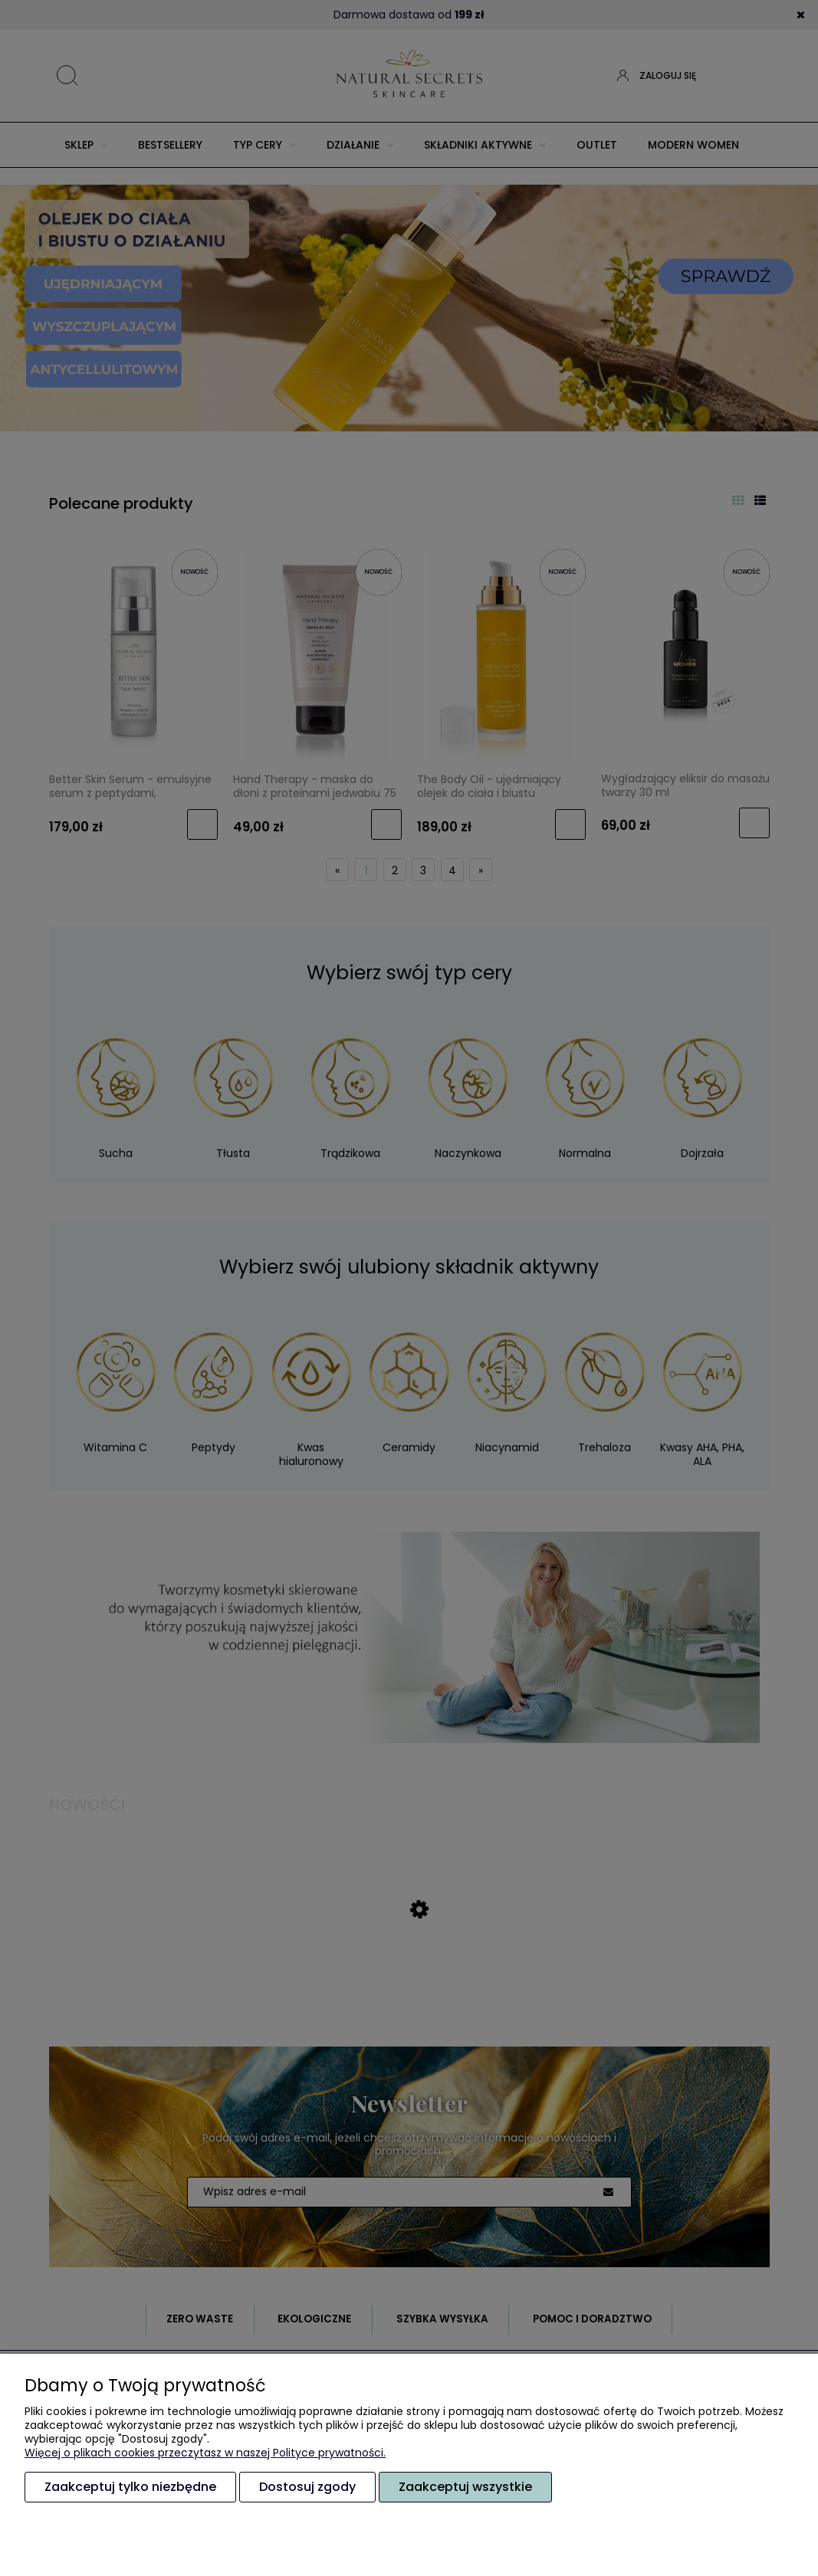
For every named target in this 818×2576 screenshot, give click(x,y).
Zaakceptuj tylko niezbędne (130, 2487)
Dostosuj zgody (307, 2487)
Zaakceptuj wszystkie (465, 2487)
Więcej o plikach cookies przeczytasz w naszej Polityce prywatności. (205, 2452)
